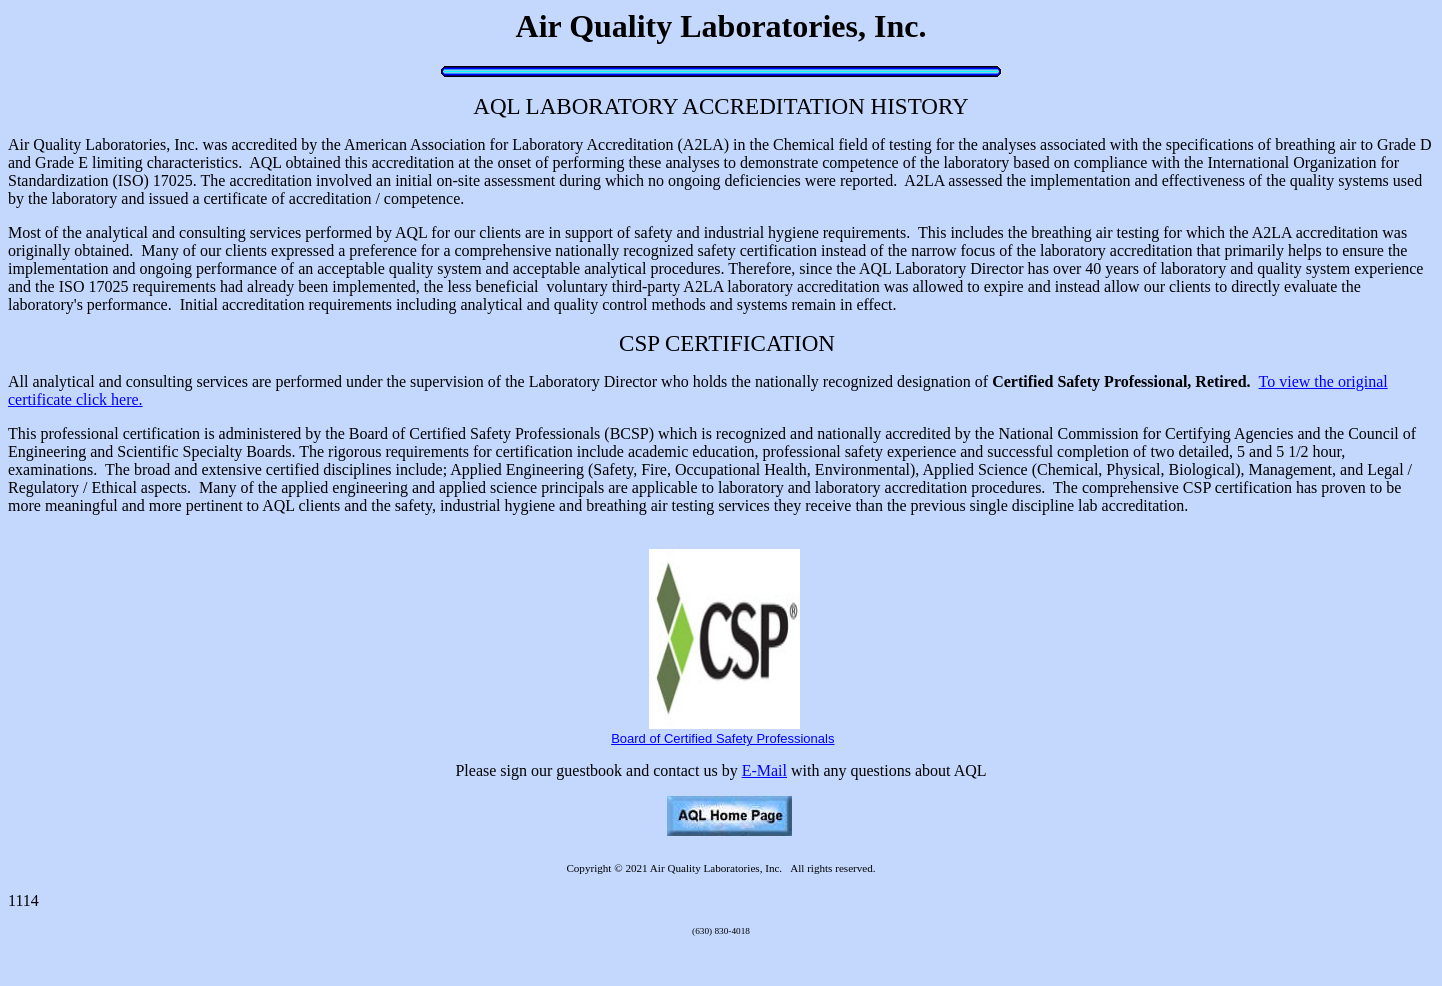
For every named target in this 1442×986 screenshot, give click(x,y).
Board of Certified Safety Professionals (722, 738)
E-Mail (764, 770)
